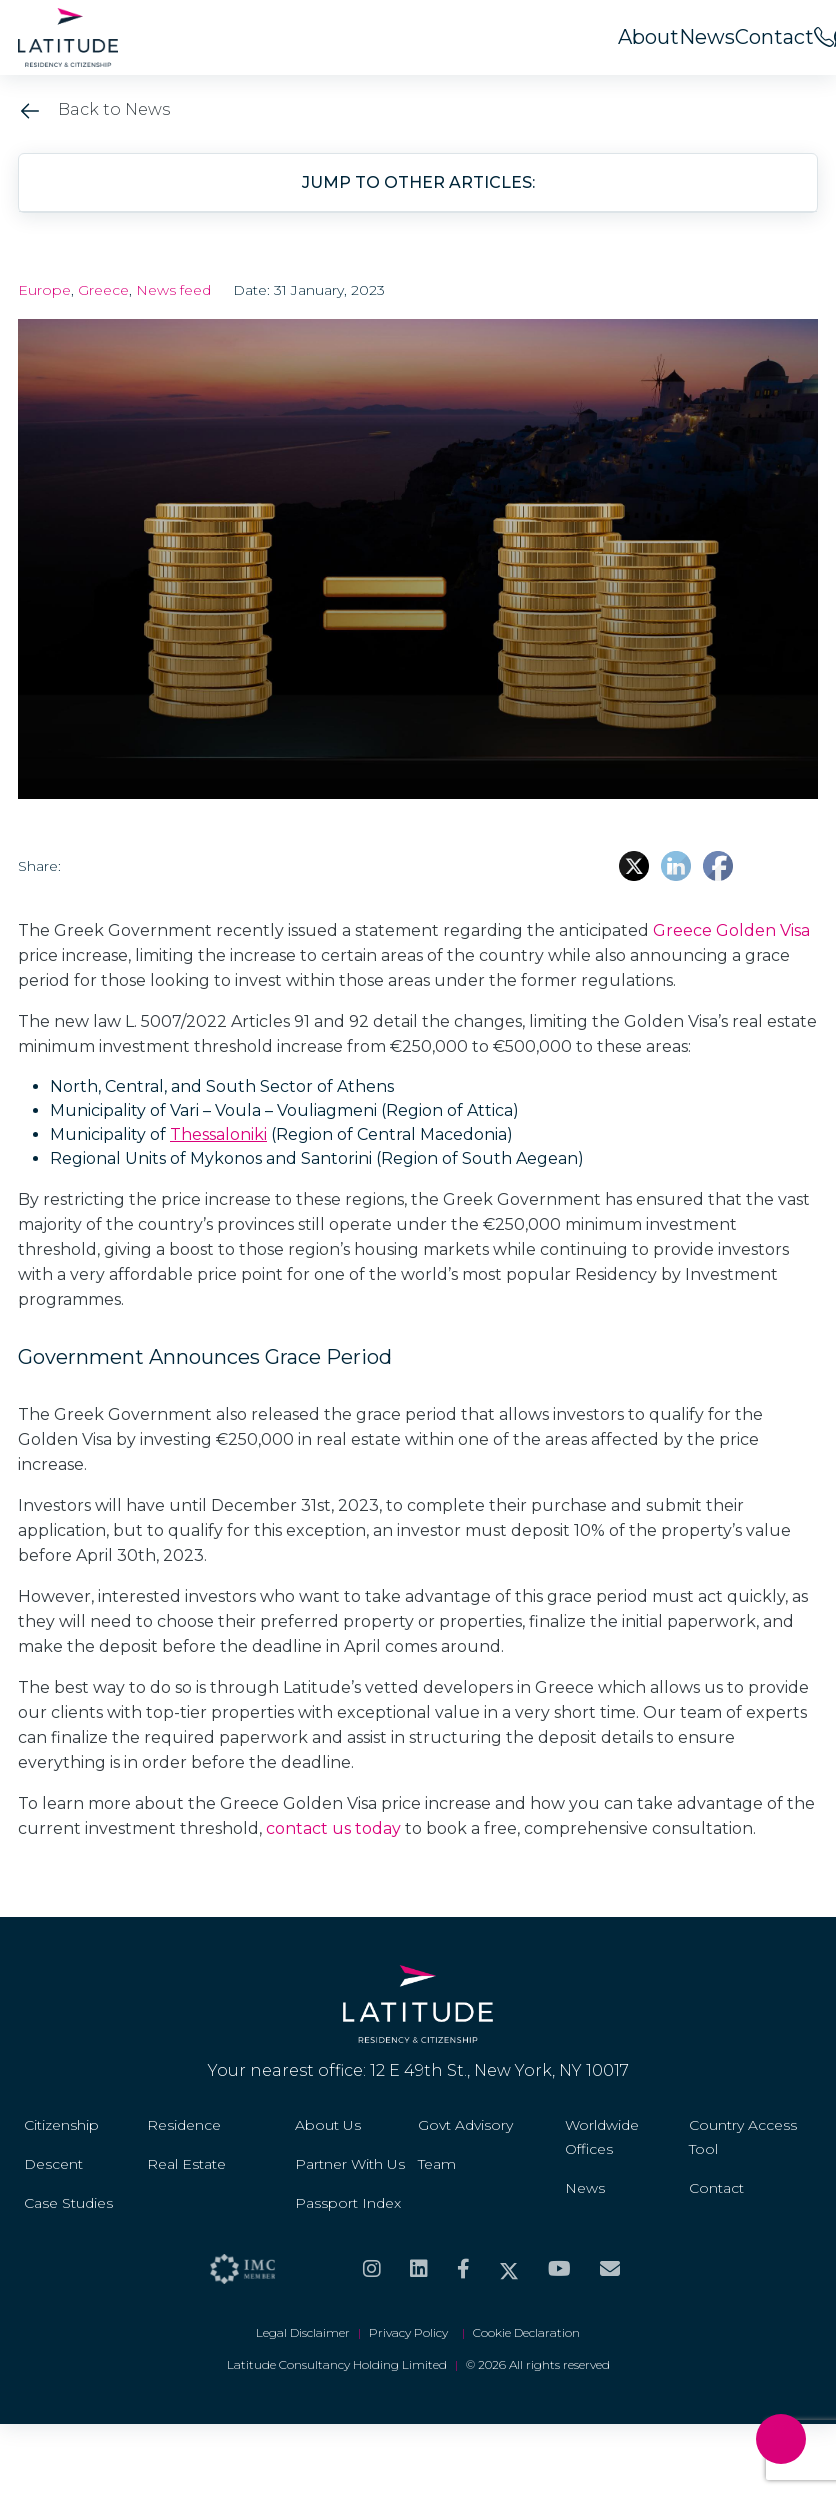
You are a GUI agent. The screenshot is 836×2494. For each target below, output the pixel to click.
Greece (103, 290)
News (707, 37)
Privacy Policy (411, 2332)
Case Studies (68, 2203)
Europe (44, 290)
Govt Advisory (465, 2125)
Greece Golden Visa (731, 930)
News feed (173, 290)
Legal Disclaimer (303, 2332)
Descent (53, 2164)
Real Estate (186, 2164)
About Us (328, 2125)
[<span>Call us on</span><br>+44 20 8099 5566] (824, 37)
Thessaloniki (218, 1134)
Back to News (94, 109)
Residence (184, 2125)
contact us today (333, 1828)
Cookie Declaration (526, 2332)
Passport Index (348, 2203)
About (648, 37)
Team (437, 2164)
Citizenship (61, 2125)
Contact (774, 37)
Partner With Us (350, 2164)
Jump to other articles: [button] (418, 182)
